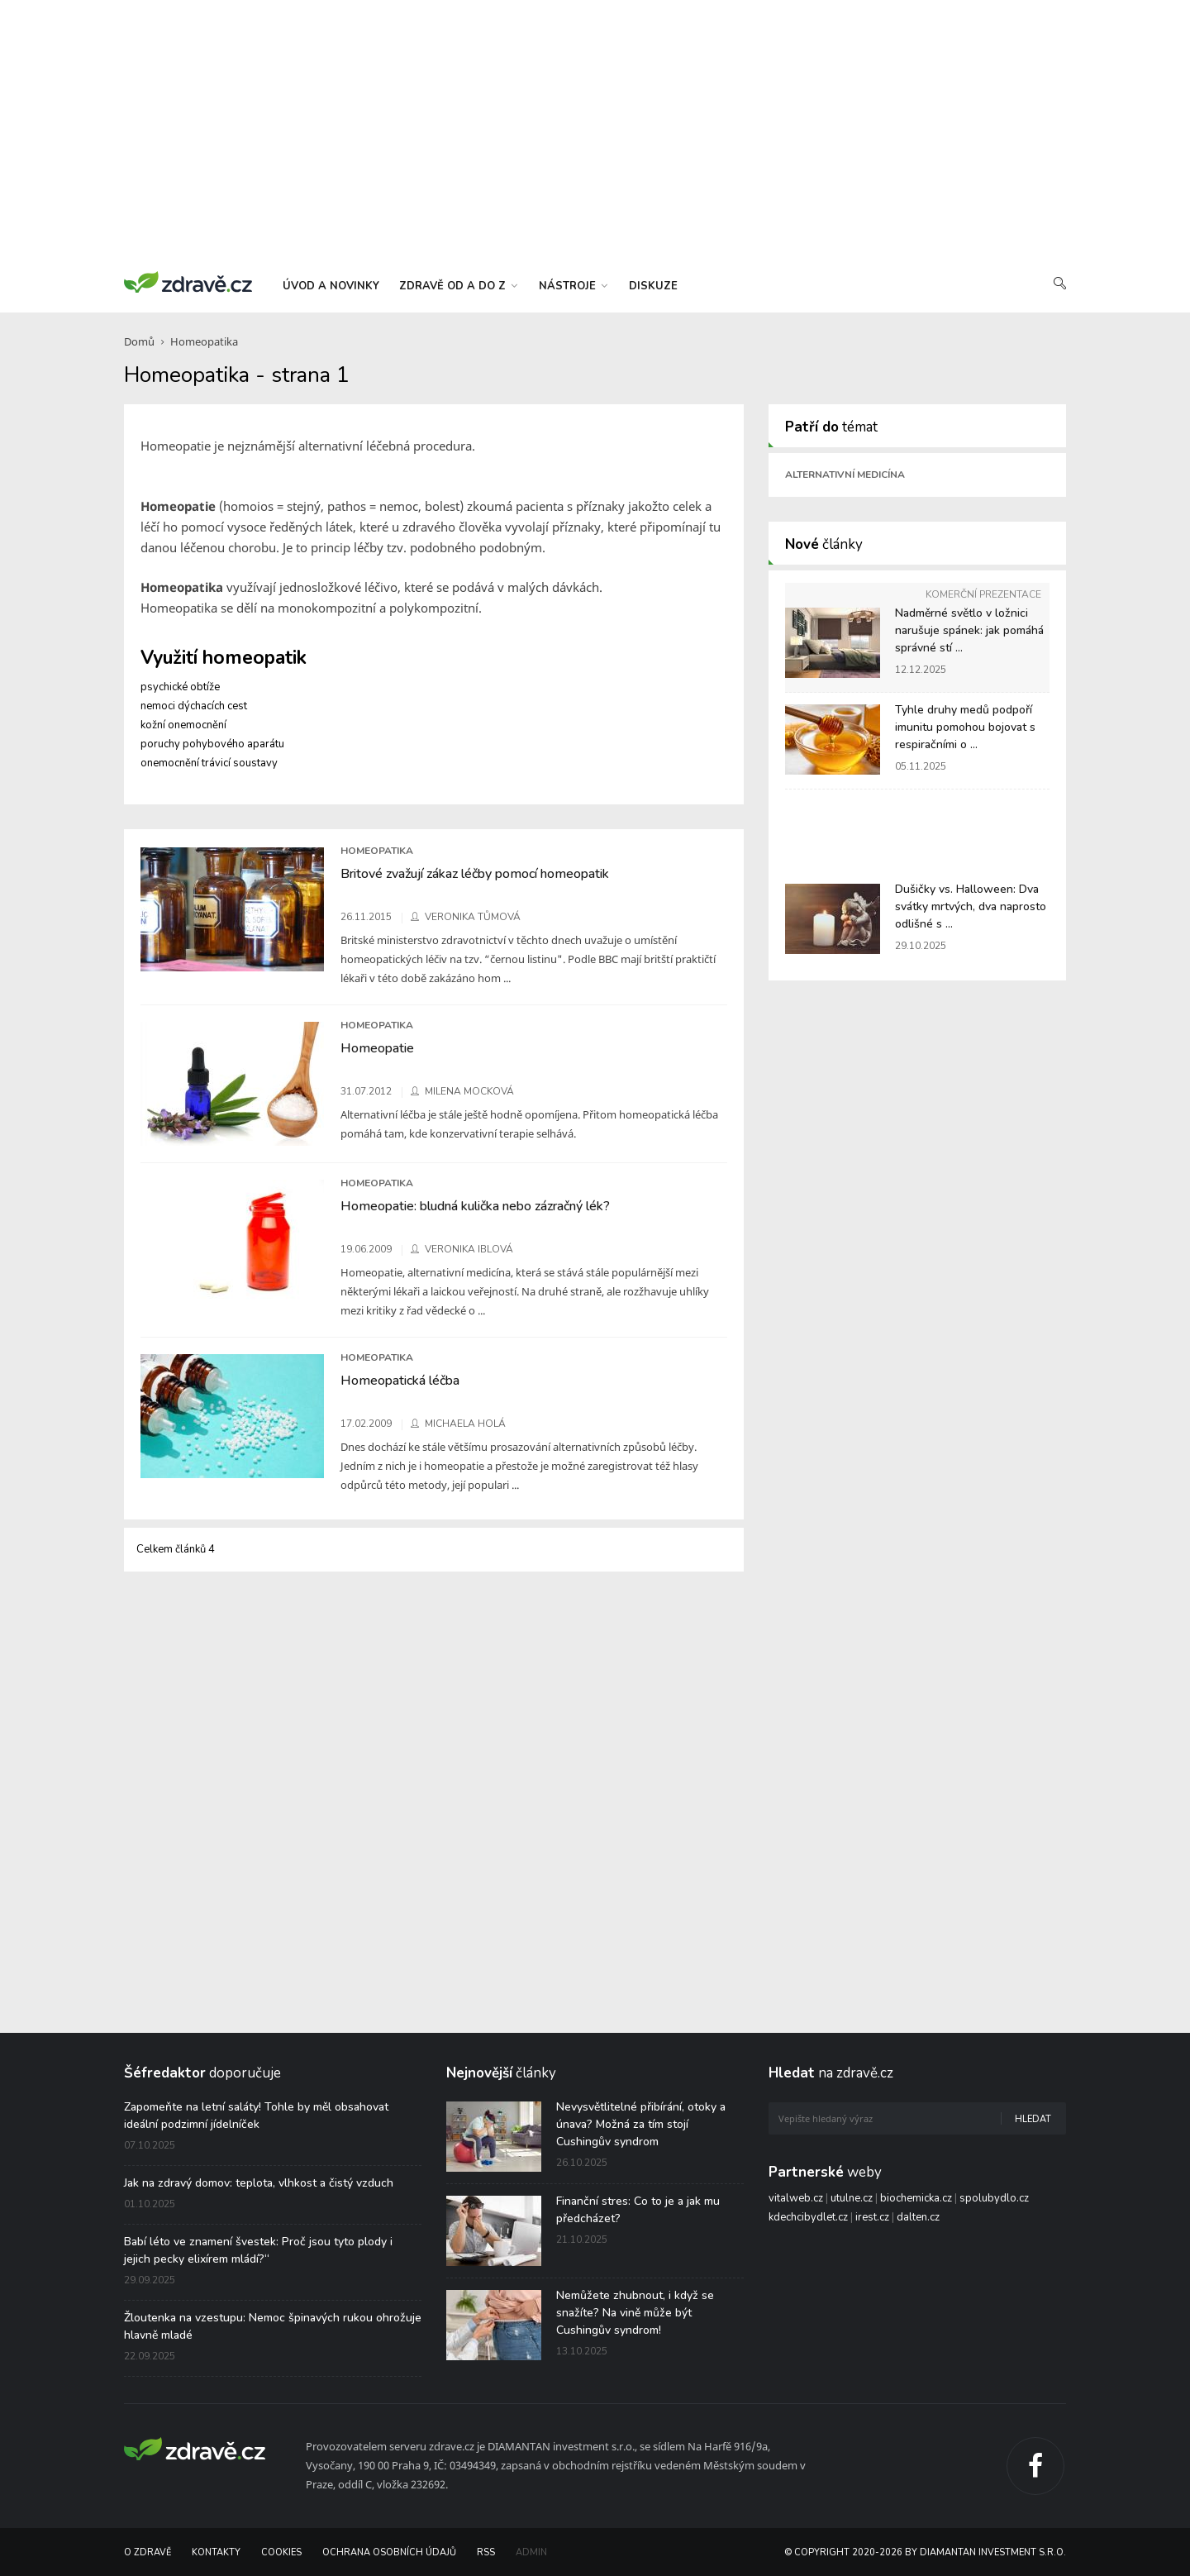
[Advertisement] (595, 132)
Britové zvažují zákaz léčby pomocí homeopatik (474, 874)
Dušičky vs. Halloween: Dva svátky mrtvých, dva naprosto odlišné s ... (970, 906)
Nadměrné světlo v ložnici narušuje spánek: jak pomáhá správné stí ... (969, 630)
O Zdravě (147, 2552)
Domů (139, 341)
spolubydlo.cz (994, 2198)
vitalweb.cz (796, 2198)
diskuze (653, 286)
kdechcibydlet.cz (808, 2217)
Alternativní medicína (845, 474)
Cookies (281, 2552)
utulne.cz (852, 2198)
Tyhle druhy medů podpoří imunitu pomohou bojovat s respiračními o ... (965, 727)
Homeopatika (204, 341)
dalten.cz (918, 2217)
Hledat (1033, 2119)
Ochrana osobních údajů (389, 2552)
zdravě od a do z (458, 286)
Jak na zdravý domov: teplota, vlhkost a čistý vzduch (258, 2183)
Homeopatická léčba (399, 1380)
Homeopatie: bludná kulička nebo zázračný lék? (475, 1206)
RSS (486, 2552)
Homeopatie (377, 1048)
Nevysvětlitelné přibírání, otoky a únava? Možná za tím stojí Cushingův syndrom (641, 2124)
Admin (531, 2552)
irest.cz (872, 2217)
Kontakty (216, 2552)
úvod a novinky (331, 286)
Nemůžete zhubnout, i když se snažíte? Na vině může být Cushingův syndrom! (635, 2312)
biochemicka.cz (916, 2198)
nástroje (573, 286)
